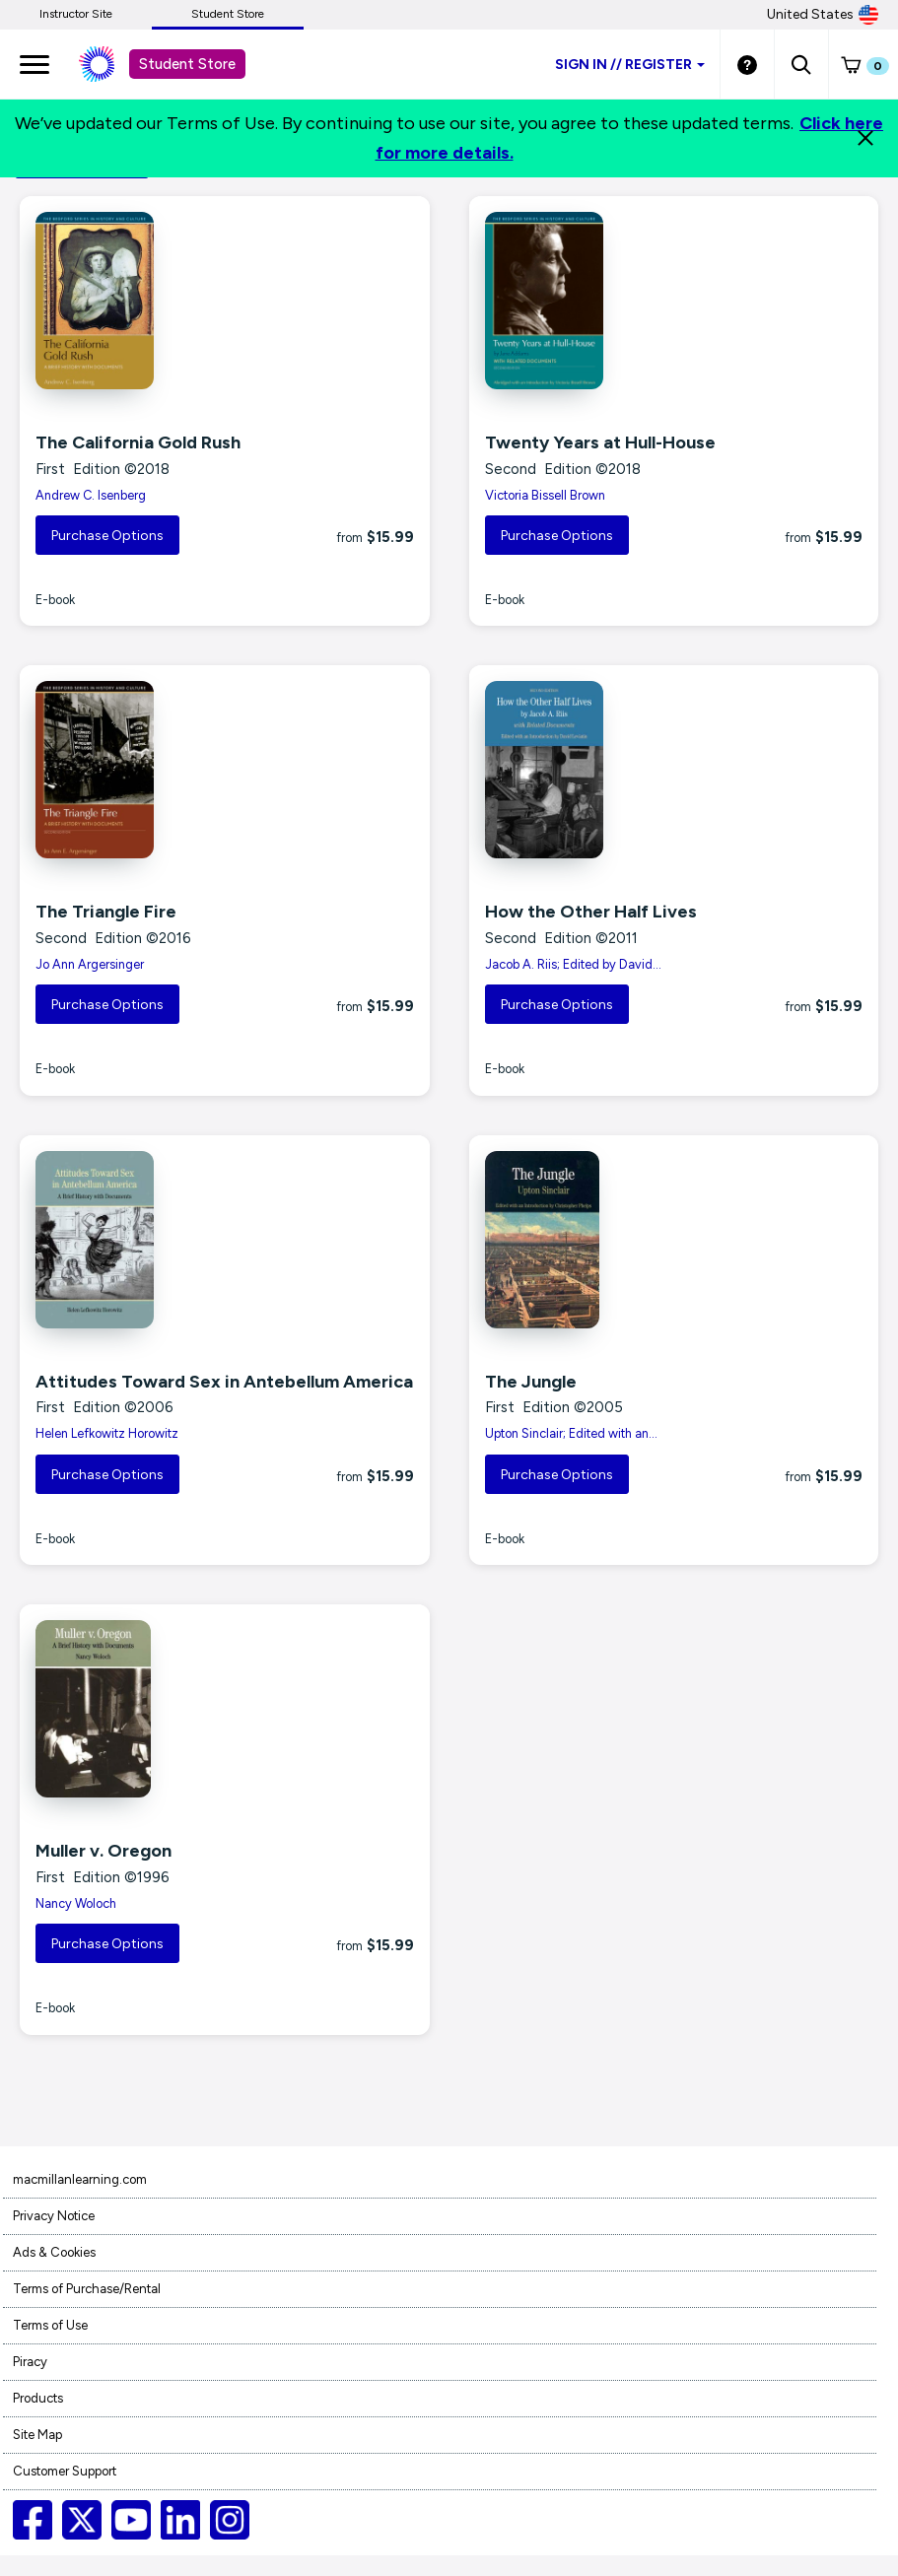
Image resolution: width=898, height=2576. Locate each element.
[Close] (865, 138)
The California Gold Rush (138, 442)
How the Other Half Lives (591, 911)
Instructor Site (75, 14)
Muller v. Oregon (103, 1851)
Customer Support (64, 2471)
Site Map (37, 2434)
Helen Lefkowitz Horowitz (106, 1433)
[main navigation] (34, 64)
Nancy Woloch (75, 1903)
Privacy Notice (54, 2215)
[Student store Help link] (747, 64)
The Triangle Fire (105, 911)
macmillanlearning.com (80, 2179)
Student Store (227, 14)
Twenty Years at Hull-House (600, 442)
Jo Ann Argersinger (89, 964)
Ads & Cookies (54, 2252)
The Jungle (531, 1381)
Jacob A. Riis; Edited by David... (573, 964)
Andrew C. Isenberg (90, 495)
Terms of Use (50, 2325)
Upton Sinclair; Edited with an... (571, 1433)
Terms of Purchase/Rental (87, 2288)
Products (38, 2398)
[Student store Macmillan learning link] (111, 64)
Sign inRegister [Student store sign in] (630, 64)
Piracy (30, 2361)
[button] (801, 64)
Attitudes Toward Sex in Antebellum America (224, 1381)
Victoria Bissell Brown (545, 495)
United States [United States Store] (822, 15)
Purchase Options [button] (107, 535)
